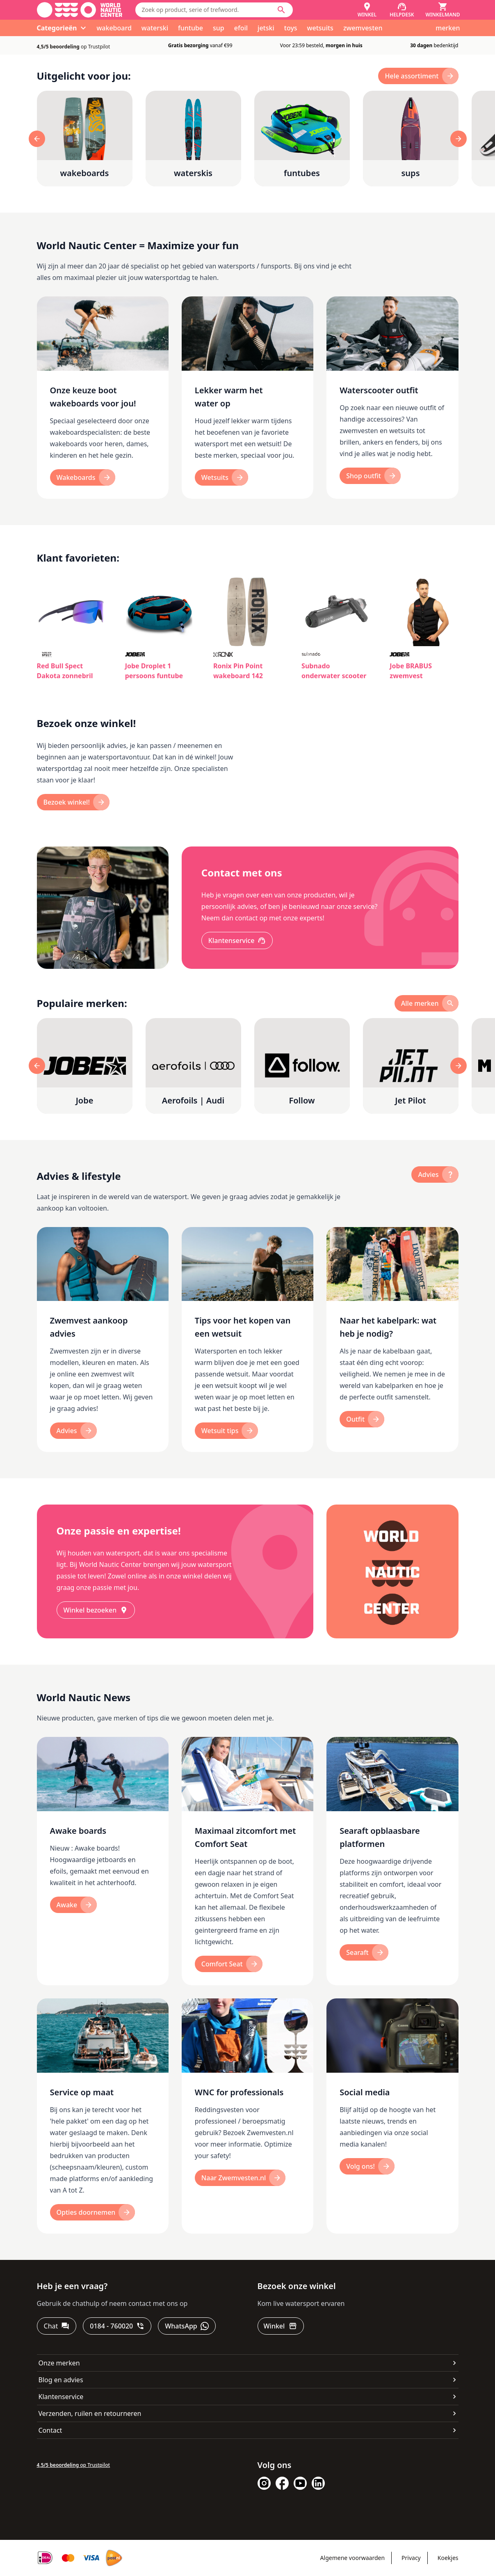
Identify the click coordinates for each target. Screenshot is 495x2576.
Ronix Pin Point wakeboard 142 (238, 670)
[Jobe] (84, 1066)
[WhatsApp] (186, 2326)
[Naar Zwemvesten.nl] (240, 2178)
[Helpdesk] (402, 10)
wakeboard (113, 27)
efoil (241, 27)
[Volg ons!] (367, 2166)
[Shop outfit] (370, 476)
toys (290, 27)
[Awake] (73, 1905)
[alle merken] (427, 1003)
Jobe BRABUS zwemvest (411, 670)
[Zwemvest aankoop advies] (103, 1339)
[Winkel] (367, 10)
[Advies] (73, 1430)
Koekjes (448, 2558)
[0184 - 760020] (117, 2326)
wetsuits (320, 27)
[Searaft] (364, 1952)
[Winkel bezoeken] (96, 1610)
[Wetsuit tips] (226, 1430)
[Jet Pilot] (411, 1066)
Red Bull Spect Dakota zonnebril (65, 670)
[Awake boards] (103, 1861)
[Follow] (302, 1066)
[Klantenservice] (237, 940)
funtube (190, 27)
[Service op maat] (103, 2116)
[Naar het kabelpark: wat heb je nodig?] (392, 1339)
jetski (266, 27)
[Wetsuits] (221, 477)
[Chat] (57, 2326)
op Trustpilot (73, 46)
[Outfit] (362, 1419)
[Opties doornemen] (92, 2212)
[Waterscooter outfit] (392, 397)
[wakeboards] (84, 138)
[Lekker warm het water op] (247, 397)
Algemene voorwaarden (352, 2558)
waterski (154, 27)
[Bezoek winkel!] (73, 802)
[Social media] (392, 2116)
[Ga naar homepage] (79, 10)
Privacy (411, 2558)
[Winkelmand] (443, 10)
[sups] (411, 138)
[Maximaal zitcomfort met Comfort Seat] (247, 1861)
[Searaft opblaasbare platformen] (392, 1861)
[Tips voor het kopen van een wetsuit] (247, 1339)
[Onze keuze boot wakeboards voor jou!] (103, 397)
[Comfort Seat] (228, 1964)
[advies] (434, 1174)
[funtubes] (302, 138)
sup (218, 27)
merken (448, 27)
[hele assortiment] (418, 76)
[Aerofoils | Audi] (193, 1066)
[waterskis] (193, 138)
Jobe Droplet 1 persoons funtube (154, 670)
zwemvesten (363, 27)
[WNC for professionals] (247, 2116)
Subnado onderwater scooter (333, 670)
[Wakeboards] (82, 477)
